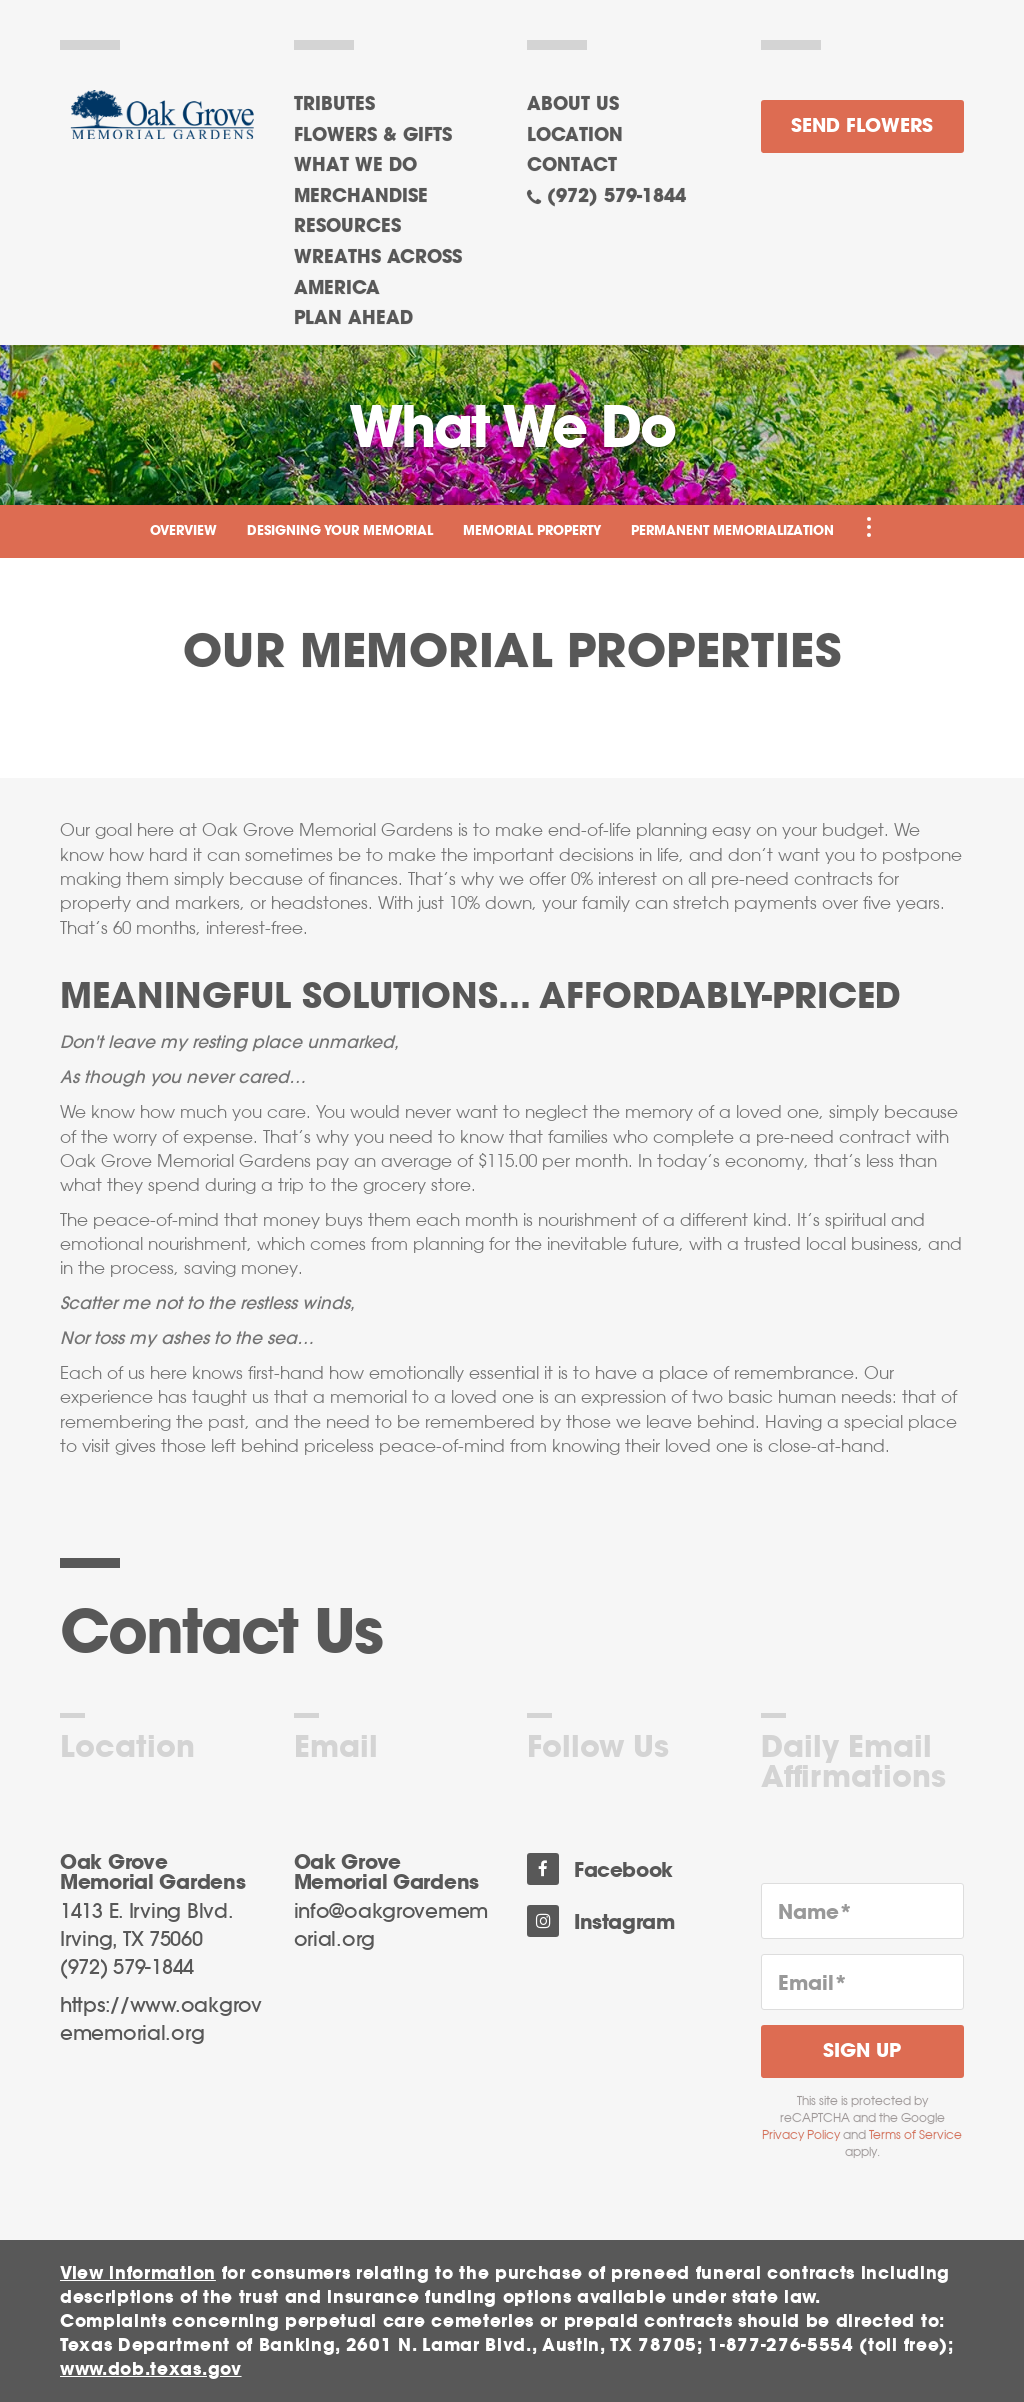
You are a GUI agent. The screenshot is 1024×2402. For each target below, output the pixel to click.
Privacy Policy (801, 2135)
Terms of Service (915, 2135)
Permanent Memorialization (732, 531)
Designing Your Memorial (340, 531)
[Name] (863, 1911)
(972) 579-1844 (616, 197)
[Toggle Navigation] (869, 527)
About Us (573, 105)
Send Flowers (862, 126)
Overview (183, 531)
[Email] (863, 1982)
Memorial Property (532, 531)
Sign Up (862, 2051)
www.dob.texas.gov (151, 2369)
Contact (572, 166)
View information (138, 2273)
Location (575, 136)
